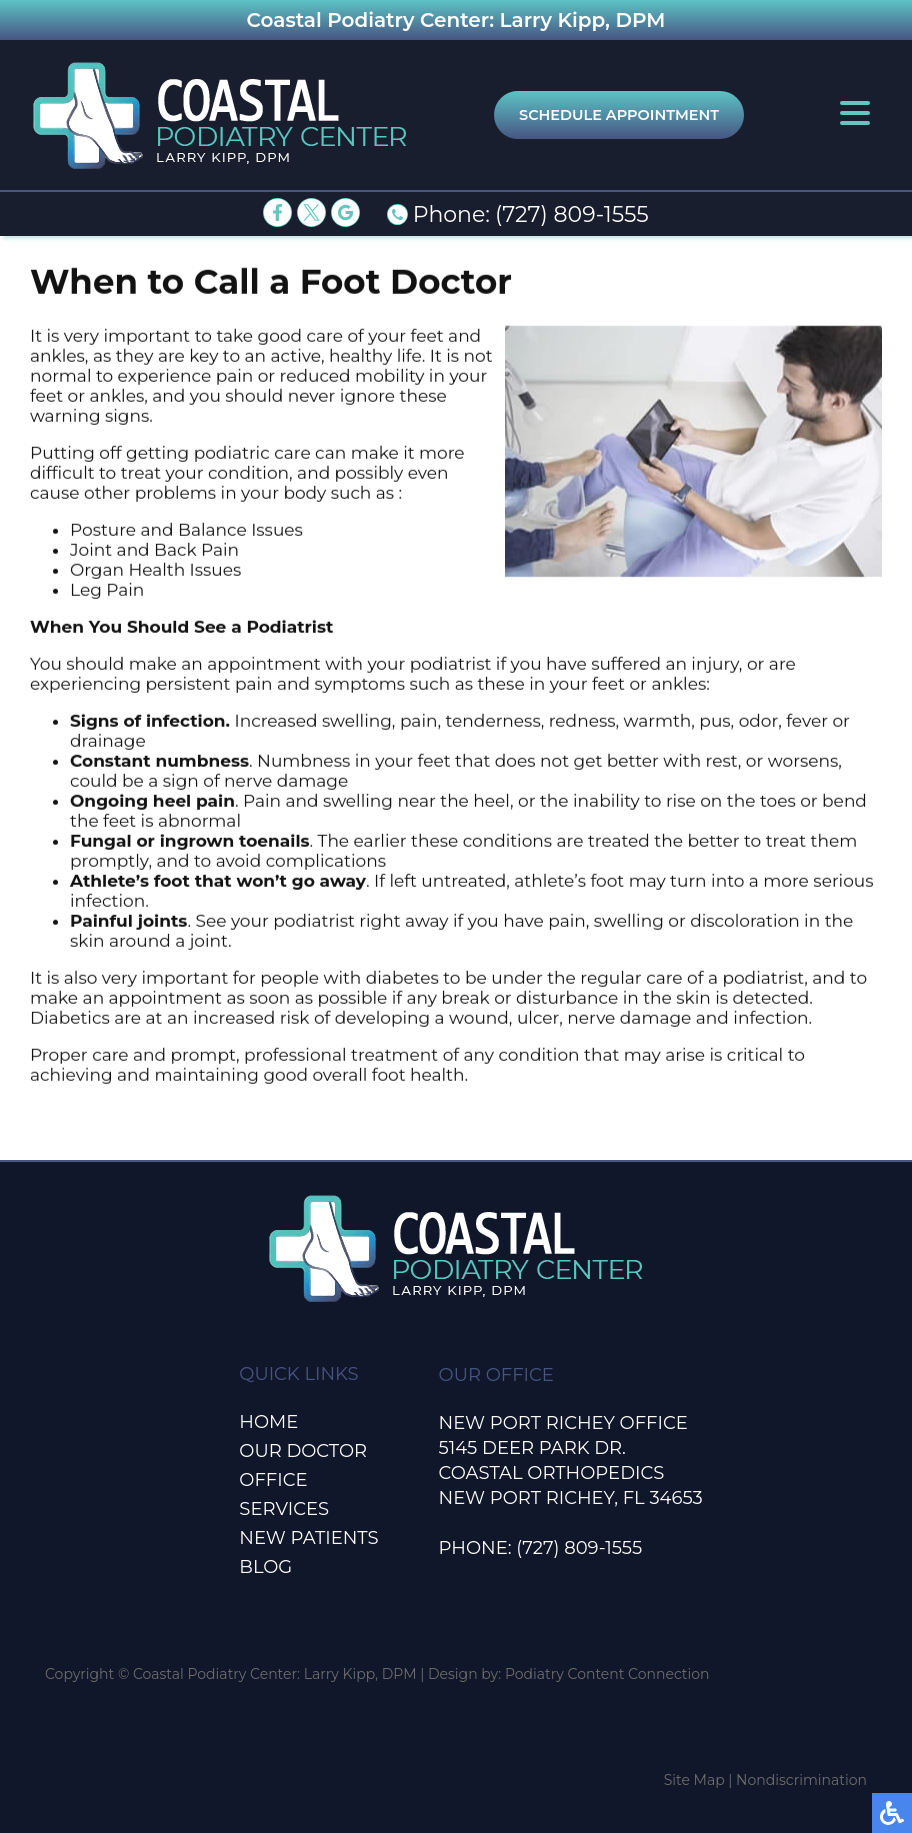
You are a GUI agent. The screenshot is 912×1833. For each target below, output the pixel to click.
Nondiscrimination (801, 1780)
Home (268, 1422)
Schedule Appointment (619, 115)
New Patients (308, 1538)
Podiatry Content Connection (607, 1674)
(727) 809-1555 (572, 214)
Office (273, 1480)
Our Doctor (303, 1451)
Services (284, 1509)
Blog (265, 1567)
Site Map (694, 1780)
